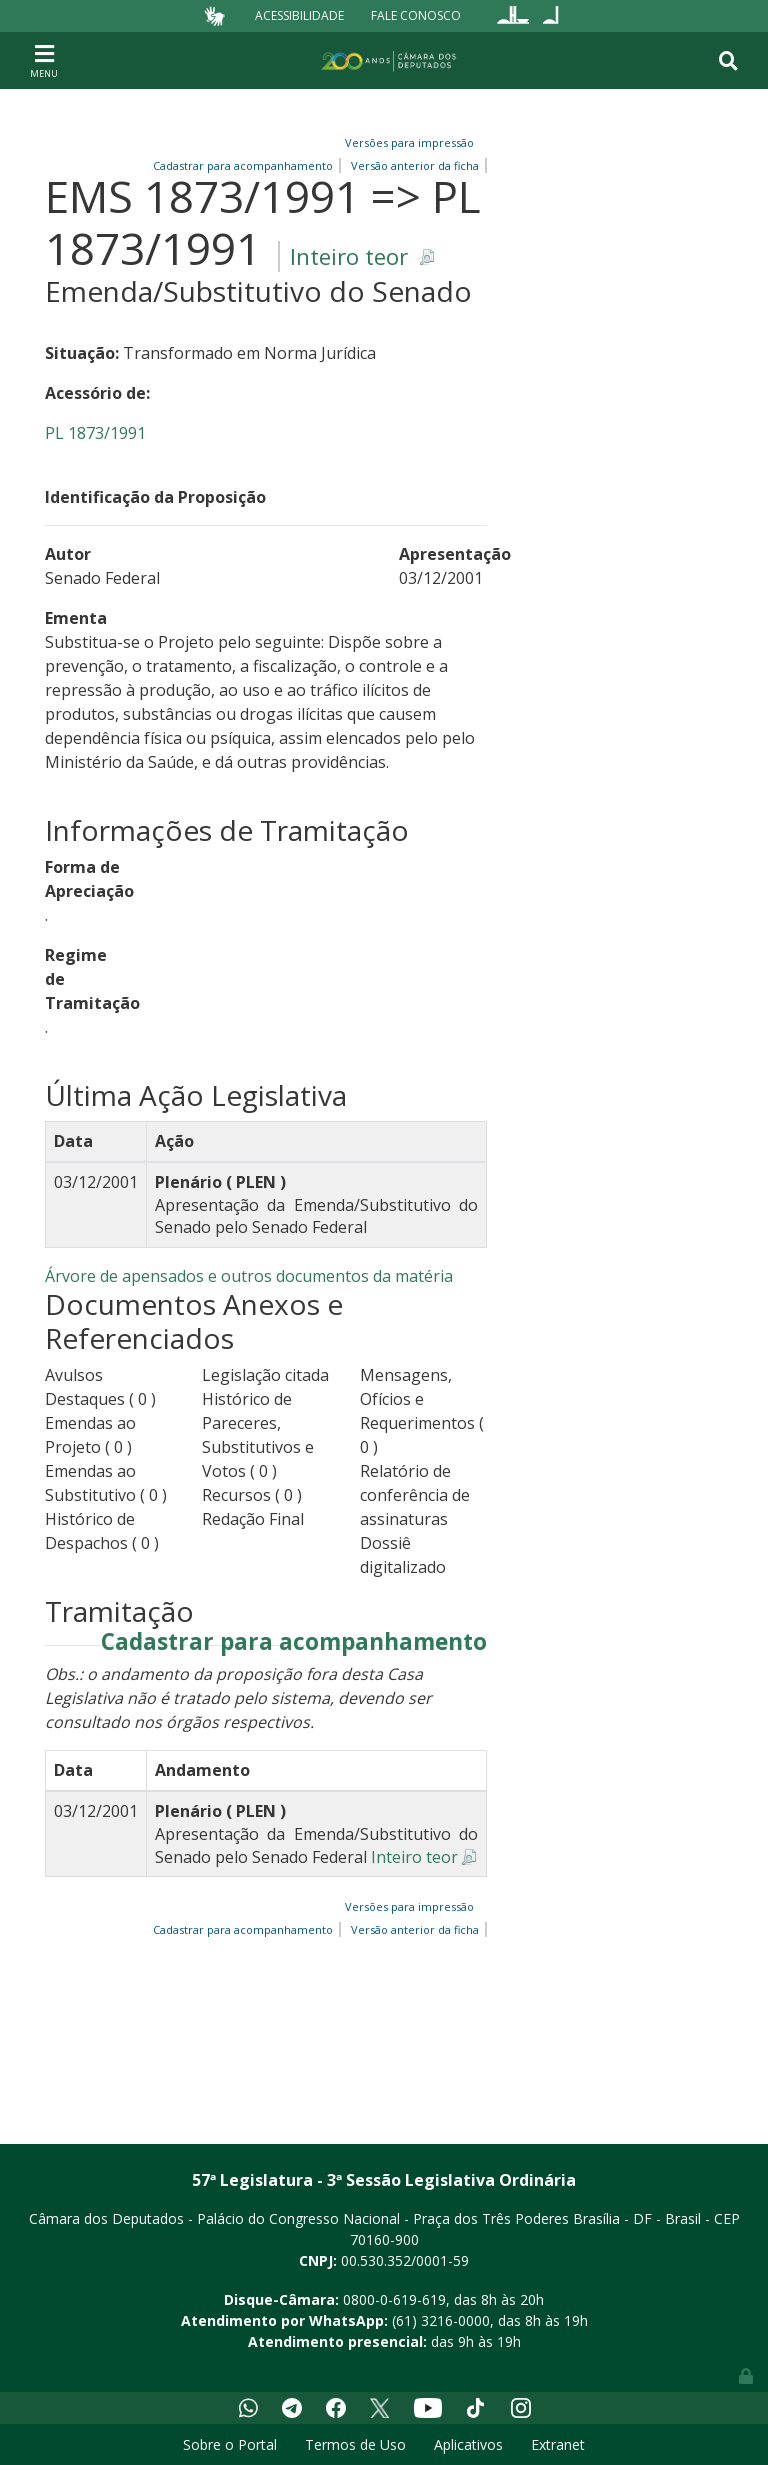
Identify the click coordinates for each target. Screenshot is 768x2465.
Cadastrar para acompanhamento (294, 1642)
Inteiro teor (349, 256)
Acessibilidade (299, 15)
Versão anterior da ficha (415, 1929)
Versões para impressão (406, 142)
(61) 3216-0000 (441, 2320)
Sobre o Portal (230, 2444)
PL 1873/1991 (95, 433)
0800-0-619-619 (394, 2299)
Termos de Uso (355, 2444)
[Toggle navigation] (44, 60)
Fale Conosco (416, 15)
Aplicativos (468, 2444)
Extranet (558, 2444)
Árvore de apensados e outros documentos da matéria (249, 1276)
